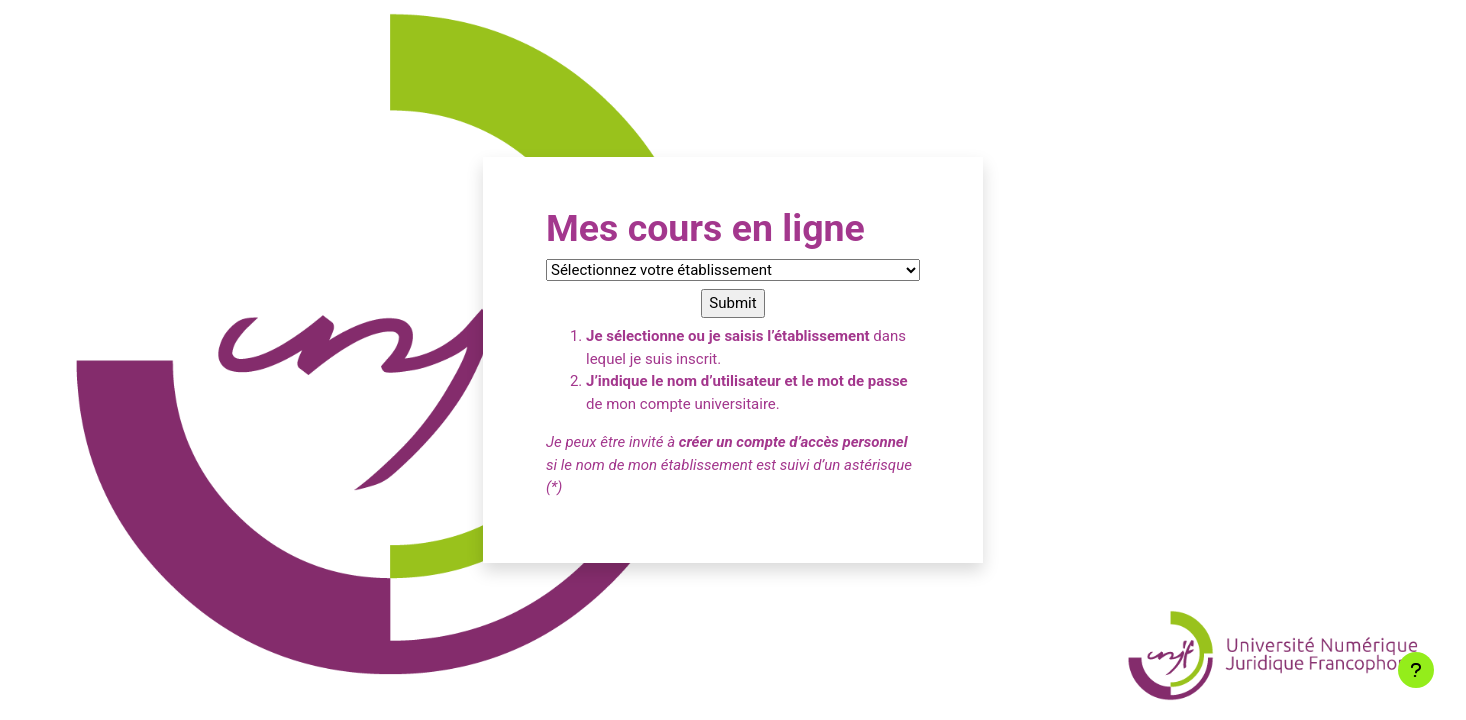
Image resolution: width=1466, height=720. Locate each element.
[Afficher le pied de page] (1416, 670)
